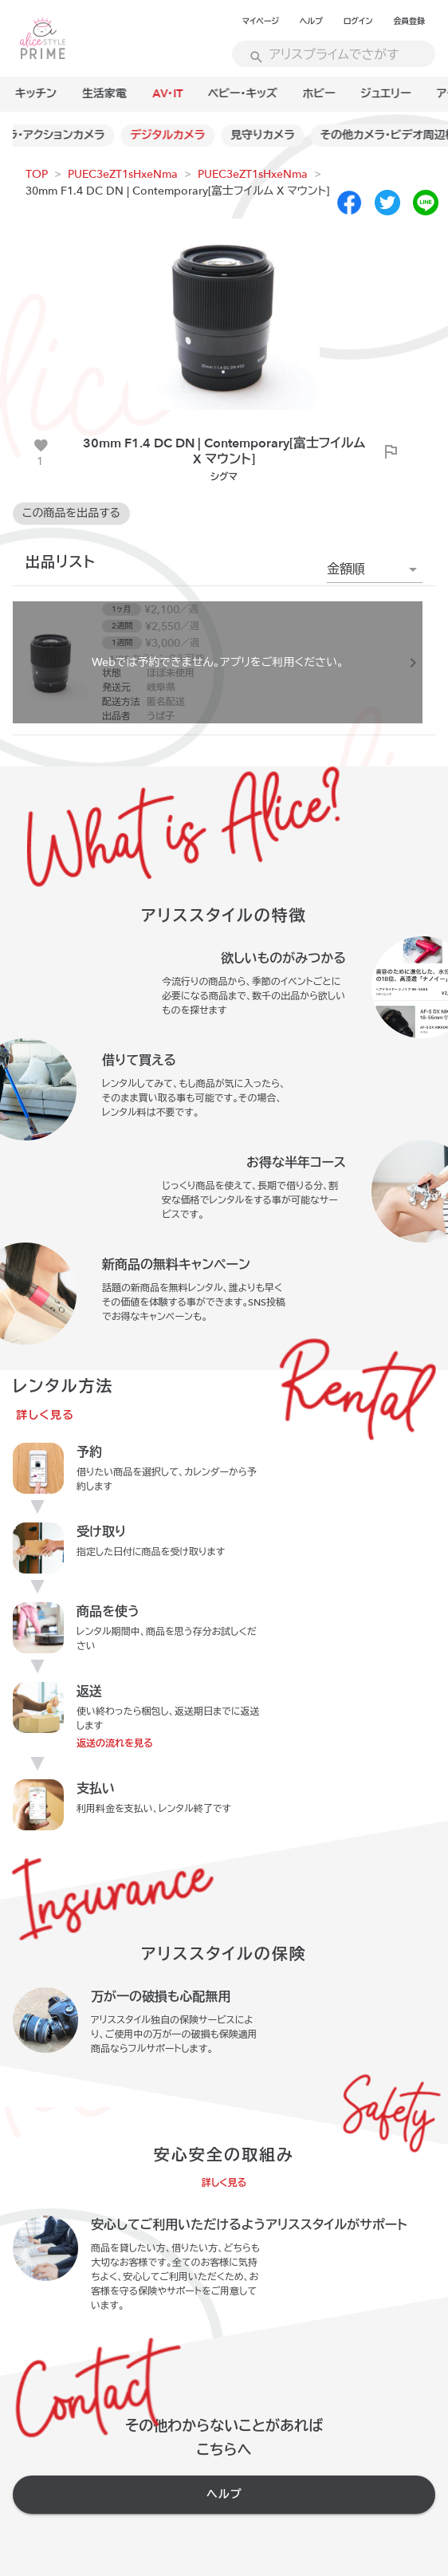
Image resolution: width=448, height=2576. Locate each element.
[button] (374, 569)
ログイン (358, 21)
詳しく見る (45, 1415)
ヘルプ (311, 21)
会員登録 (409, 21)
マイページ (260, 21)
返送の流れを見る (115, 1743)
